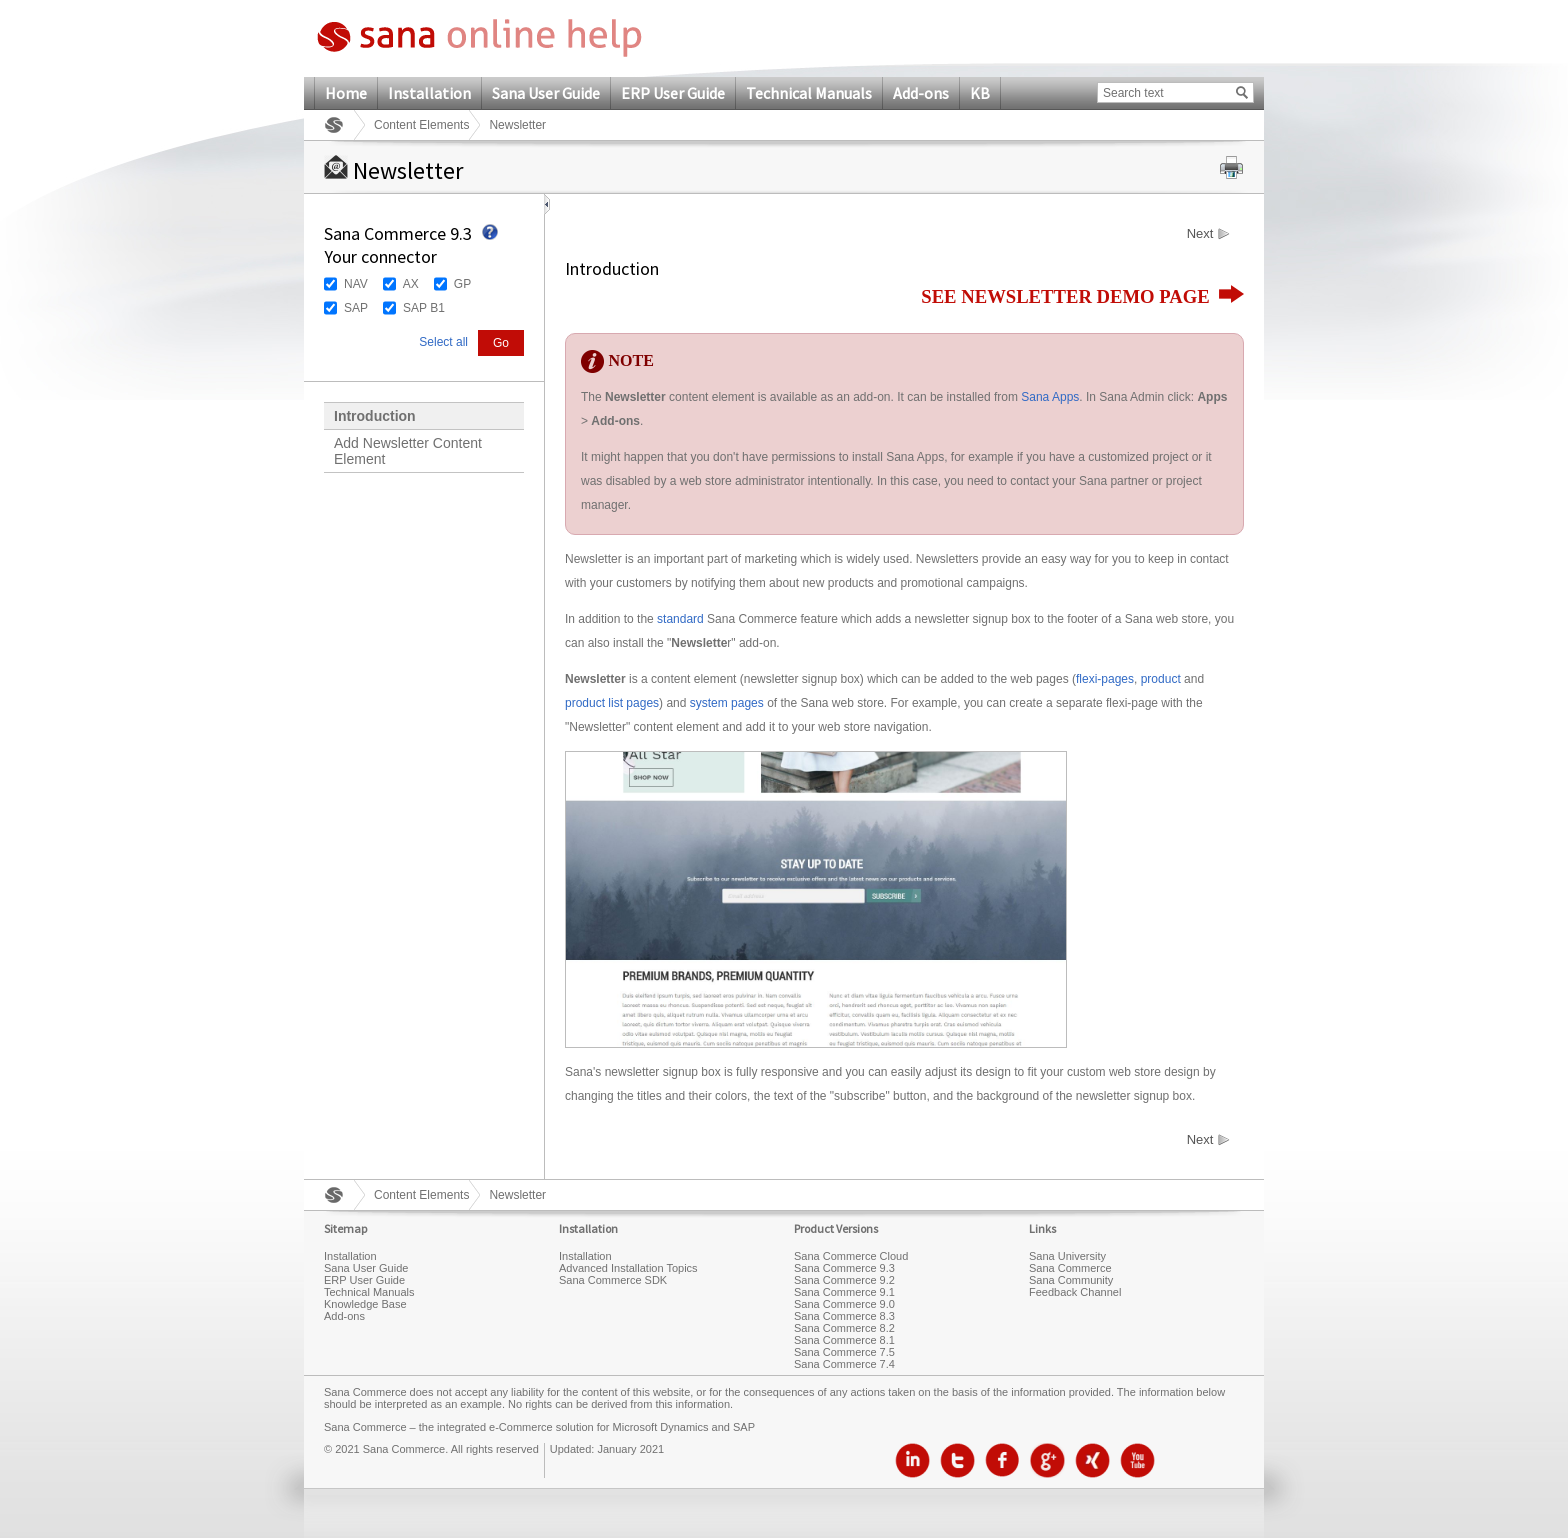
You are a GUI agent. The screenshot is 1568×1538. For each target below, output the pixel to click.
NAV (356, 284)
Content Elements (421, 125)
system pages (727, 703)
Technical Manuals (809, 93)
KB (980, 93)
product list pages (612, 703)
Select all (443, 342)
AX (411, 284)
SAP (356, 308)
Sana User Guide (546, 93)
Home (346, 93)
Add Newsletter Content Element (408, 451)
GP (462, 284)
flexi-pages (1105, 679)
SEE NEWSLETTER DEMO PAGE (1082, 296)
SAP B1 (424, 308)
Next (1200, 234)
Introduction (375, 416)
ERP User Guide (673, 93)
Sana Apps (1050, 397)
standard (680, 619)
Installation (429, 93)
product (1161, 679)
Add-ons (921, 93)
